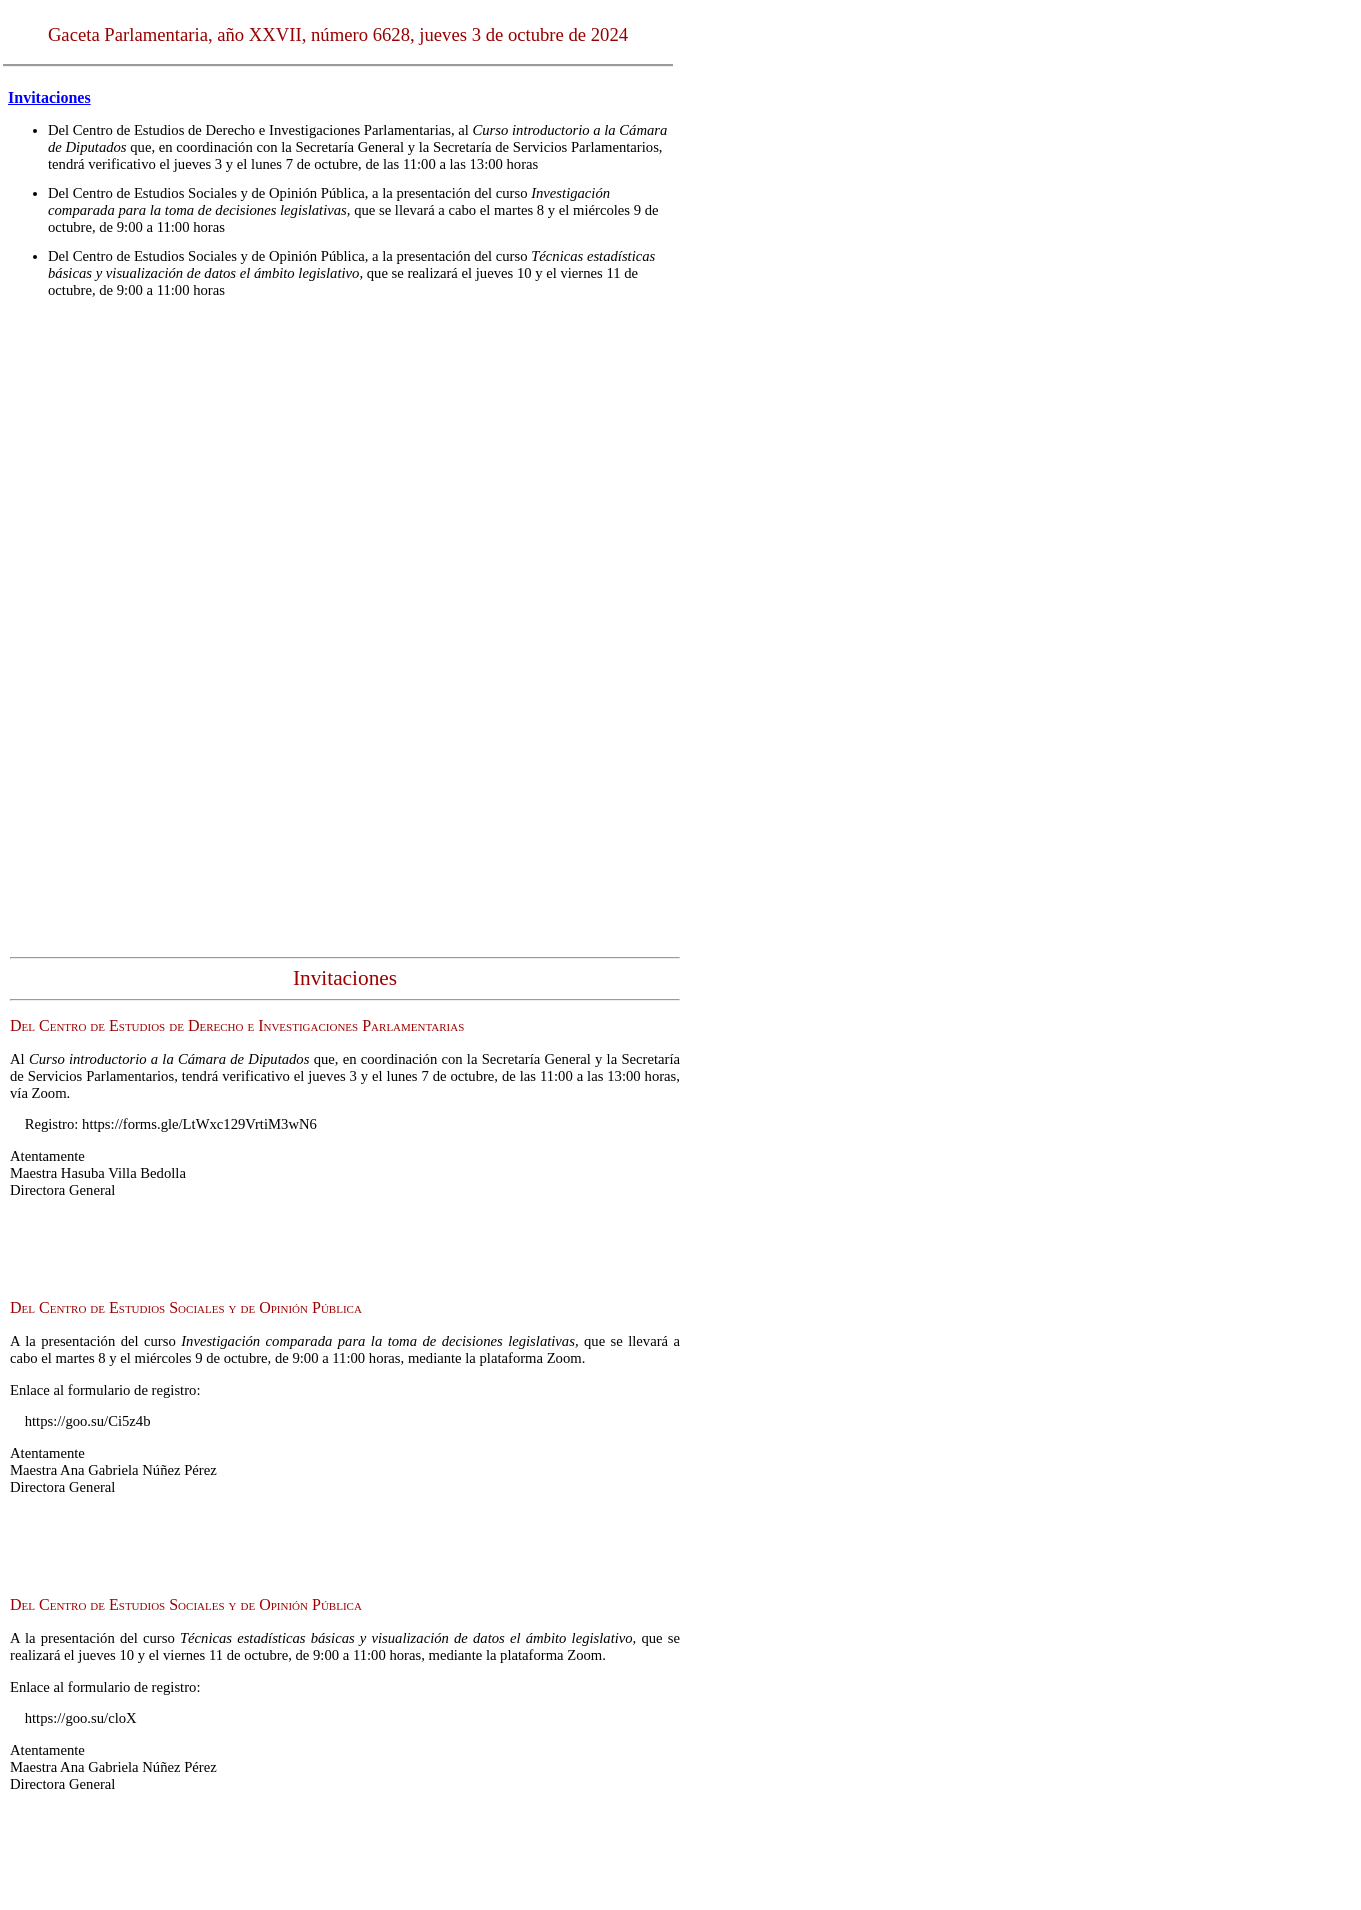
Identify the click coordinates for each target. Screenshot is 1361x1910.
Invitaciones (49, 97)
